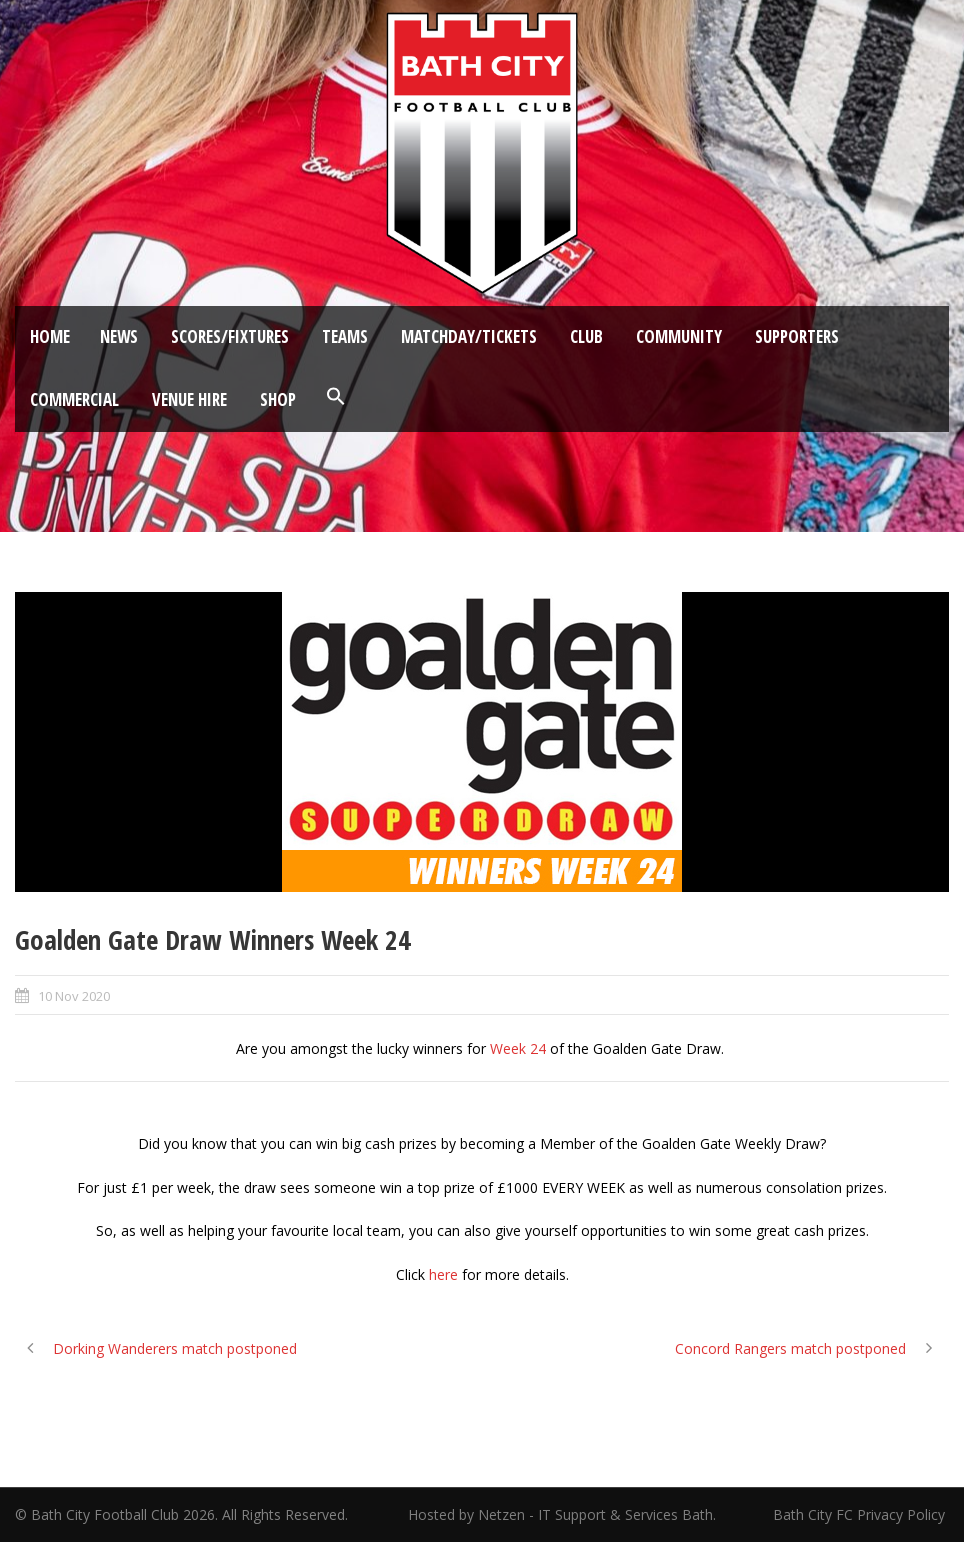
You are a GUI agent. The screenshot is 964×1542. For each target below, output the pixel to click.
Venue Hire (189, 399)
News (119, 336)
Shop (278, 399)
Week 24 (518, 1048)
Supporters (797, 336)
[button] (336, 397)
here (443, 1274)
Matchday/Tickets (469, 336)
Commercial (74, 399)
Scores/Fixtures (230, 336)
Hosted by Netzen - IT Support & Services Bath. (562, 1514)
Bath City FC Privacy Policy (861, 1514)
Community (679, 336)
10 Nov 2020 (74, 996)
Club (586, 336)
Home (50, 336)
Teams (345, 336)
